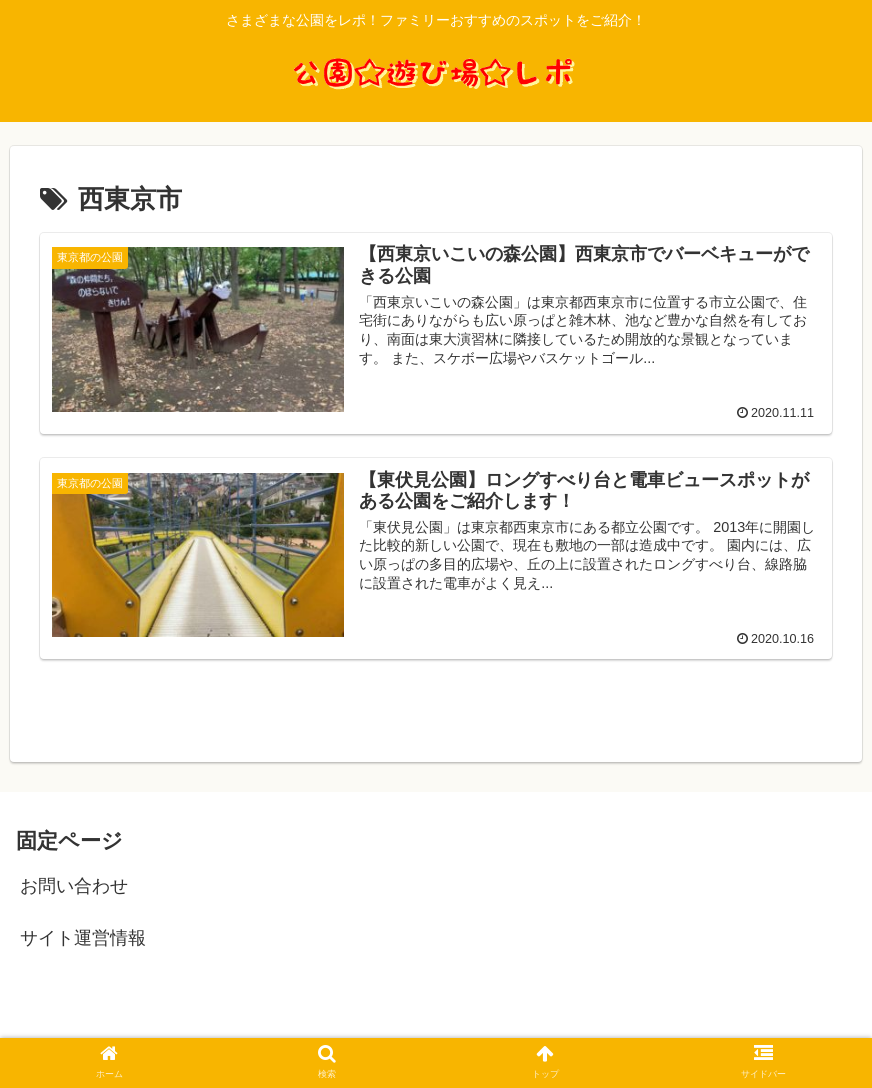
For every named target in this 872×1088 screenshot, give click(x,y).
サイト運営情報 (83, 938)
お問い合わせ (74, 886)
